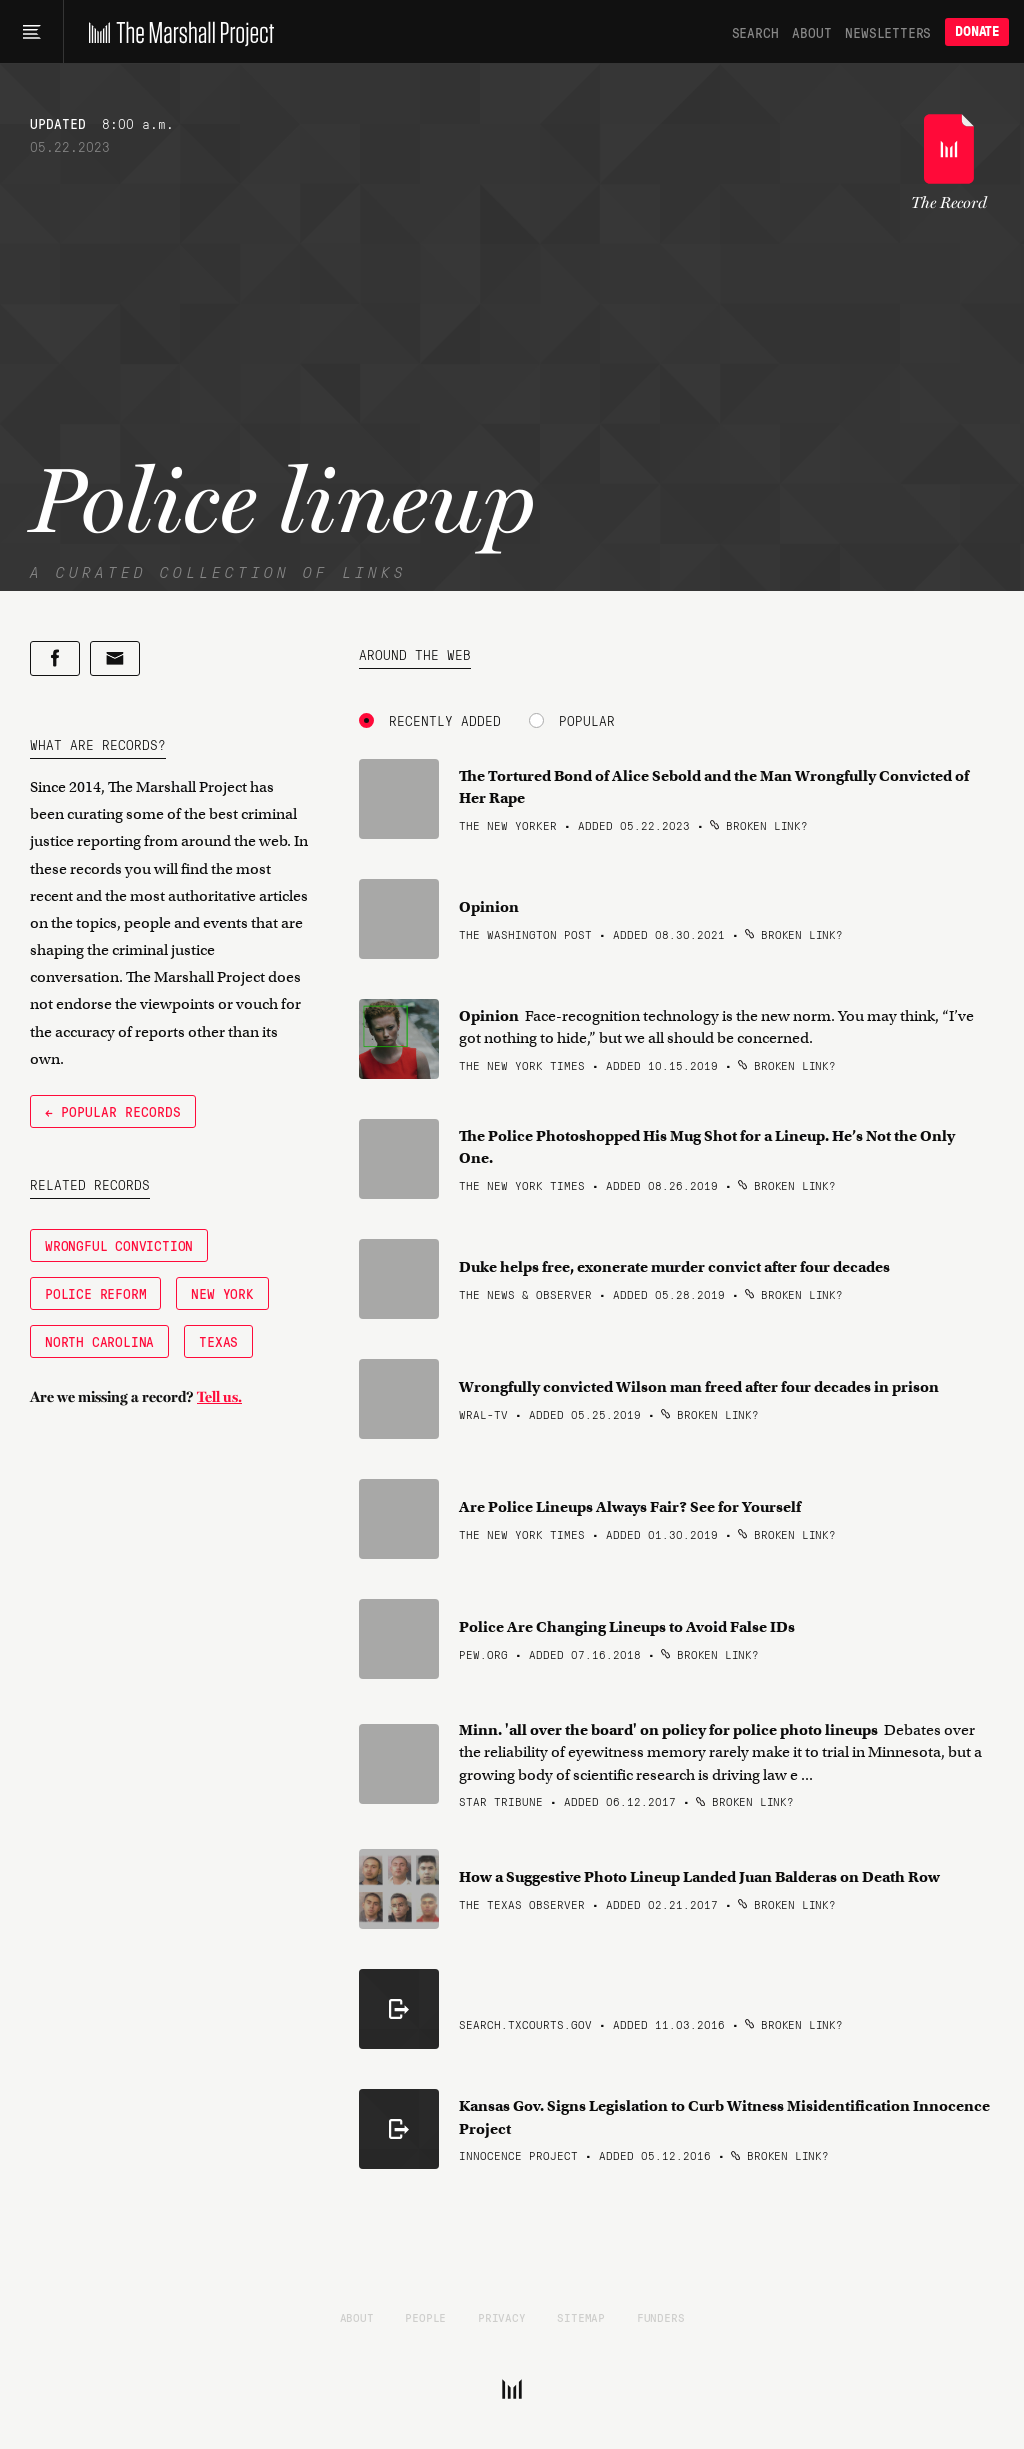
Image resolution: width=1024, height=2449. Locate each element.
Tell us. (219, 1397)
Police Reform (95, 1293)
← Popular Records (113, 1111)
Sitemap (581, 2317)
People (425, 2317)
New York (222, 1293)
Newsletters (888, 32)
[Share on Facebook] (55, 658)
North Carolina (99, 1341)
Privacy (502, 2317)
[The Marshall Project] (176, 32)
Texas (218, 1341)
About (811, 32)
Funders (661, 2317)
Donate (977, 31)
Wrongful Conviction (119, 1245)
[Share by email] (115, 658)
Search (755, 32)
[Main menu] (31, 32)
